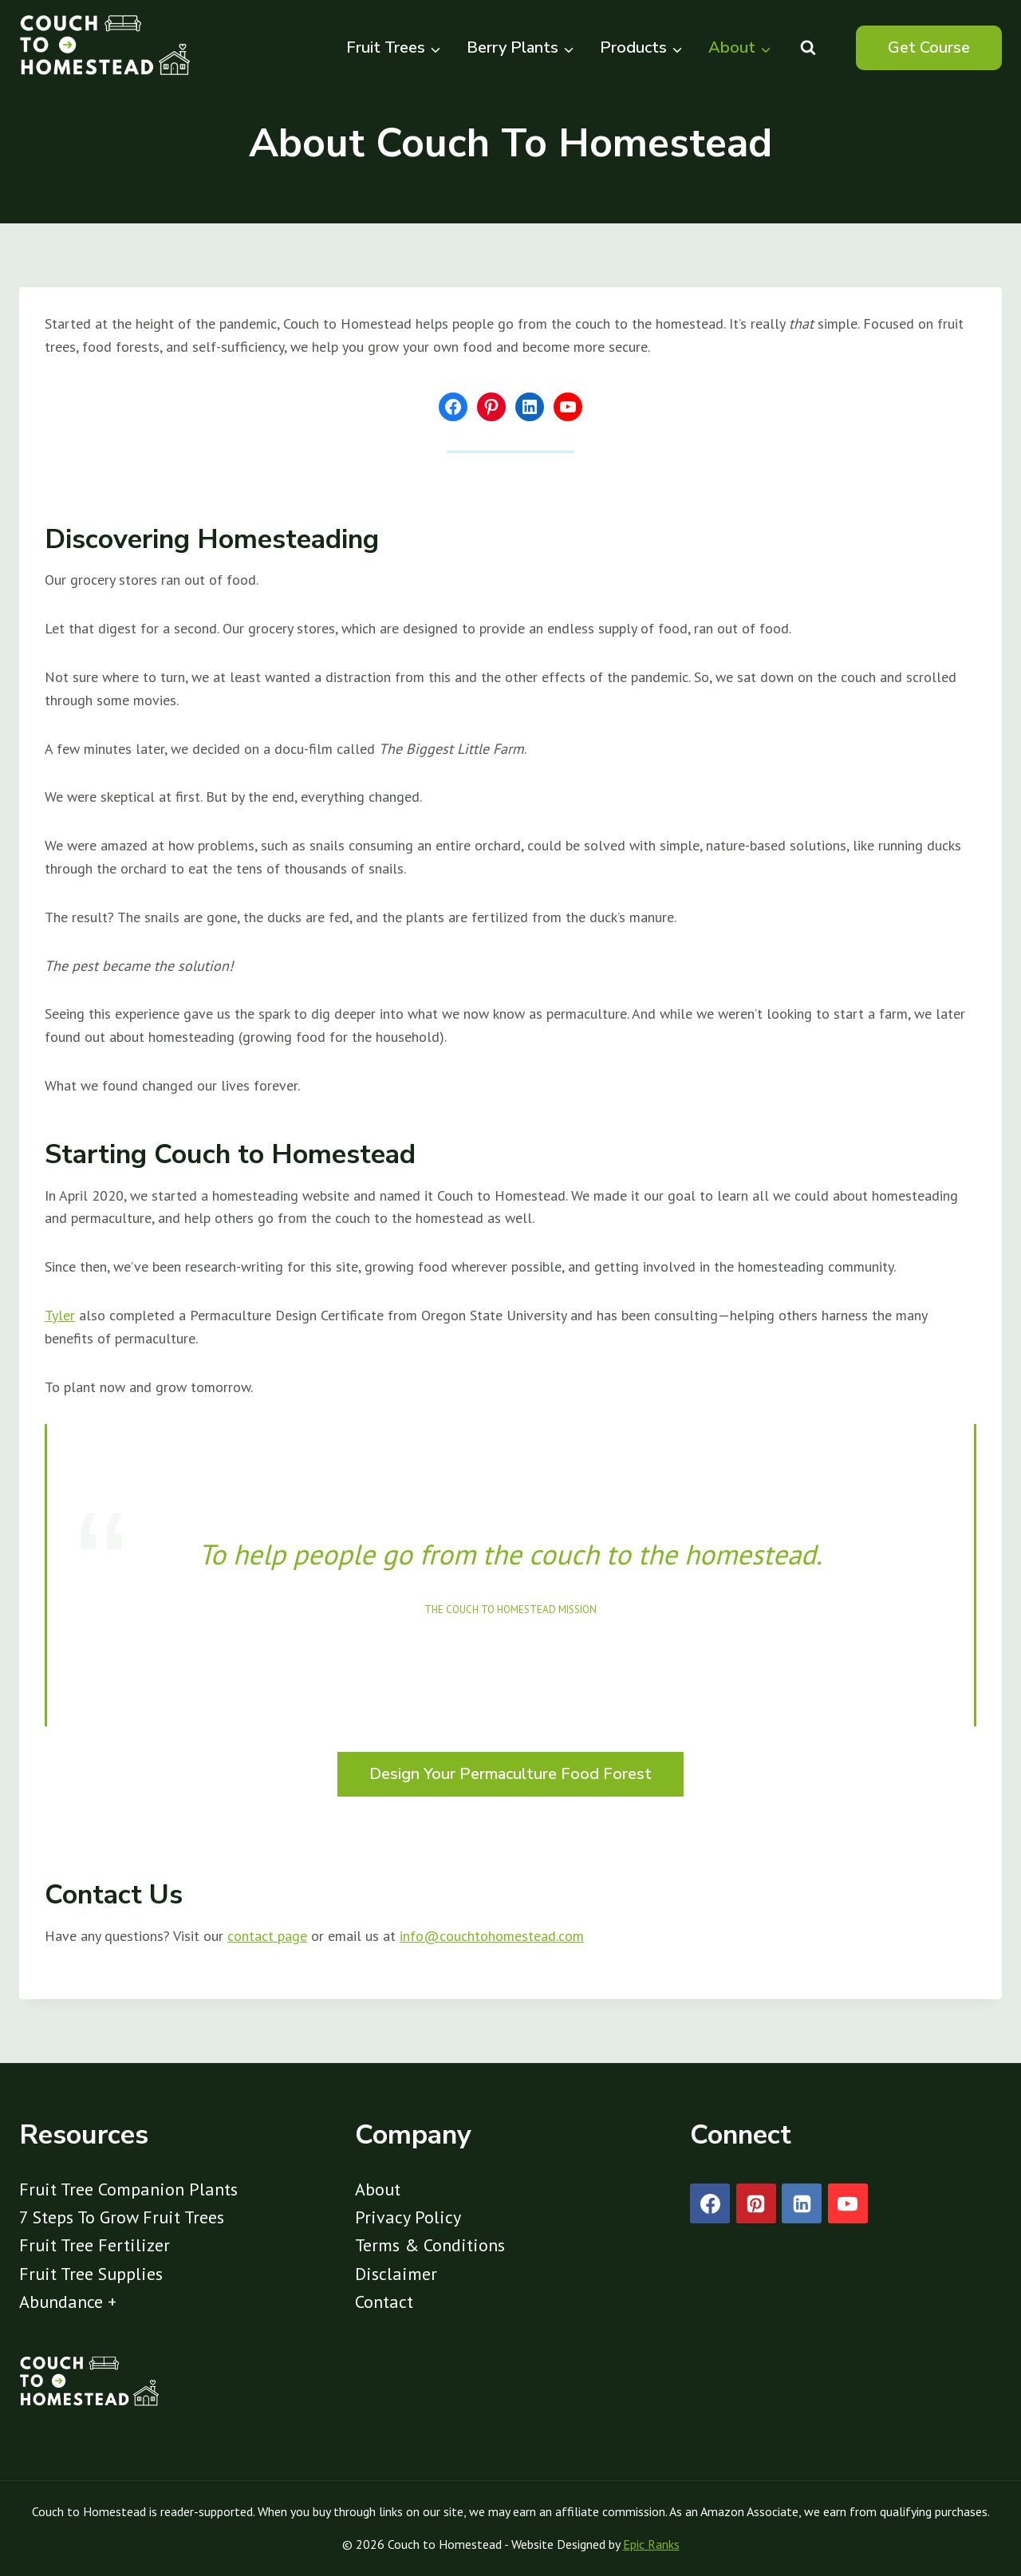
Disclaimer (396, 2273)
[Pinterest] (756, 2203)
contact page (267, 1936)
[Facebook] (710, 2203)
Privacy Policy (408, 2217)
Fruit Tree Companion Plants (128, 2189)
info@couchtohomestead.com (492, 1936)
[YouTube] (848, 2203)
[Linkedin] (802, 2203)
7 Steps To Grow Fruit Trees (121, 2217)
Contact (384, 2301)
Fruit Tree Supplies (91, 2273)
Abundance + (67, 2301)
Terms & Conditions (430, 2245)
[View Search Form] (808, 48)
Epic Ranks (651, 2544)
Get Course (929, 47)
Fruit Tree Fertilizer (94, 2245)
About (377, 2189)
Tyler (60, 1315)
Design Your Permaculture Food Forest (510, 1774)
